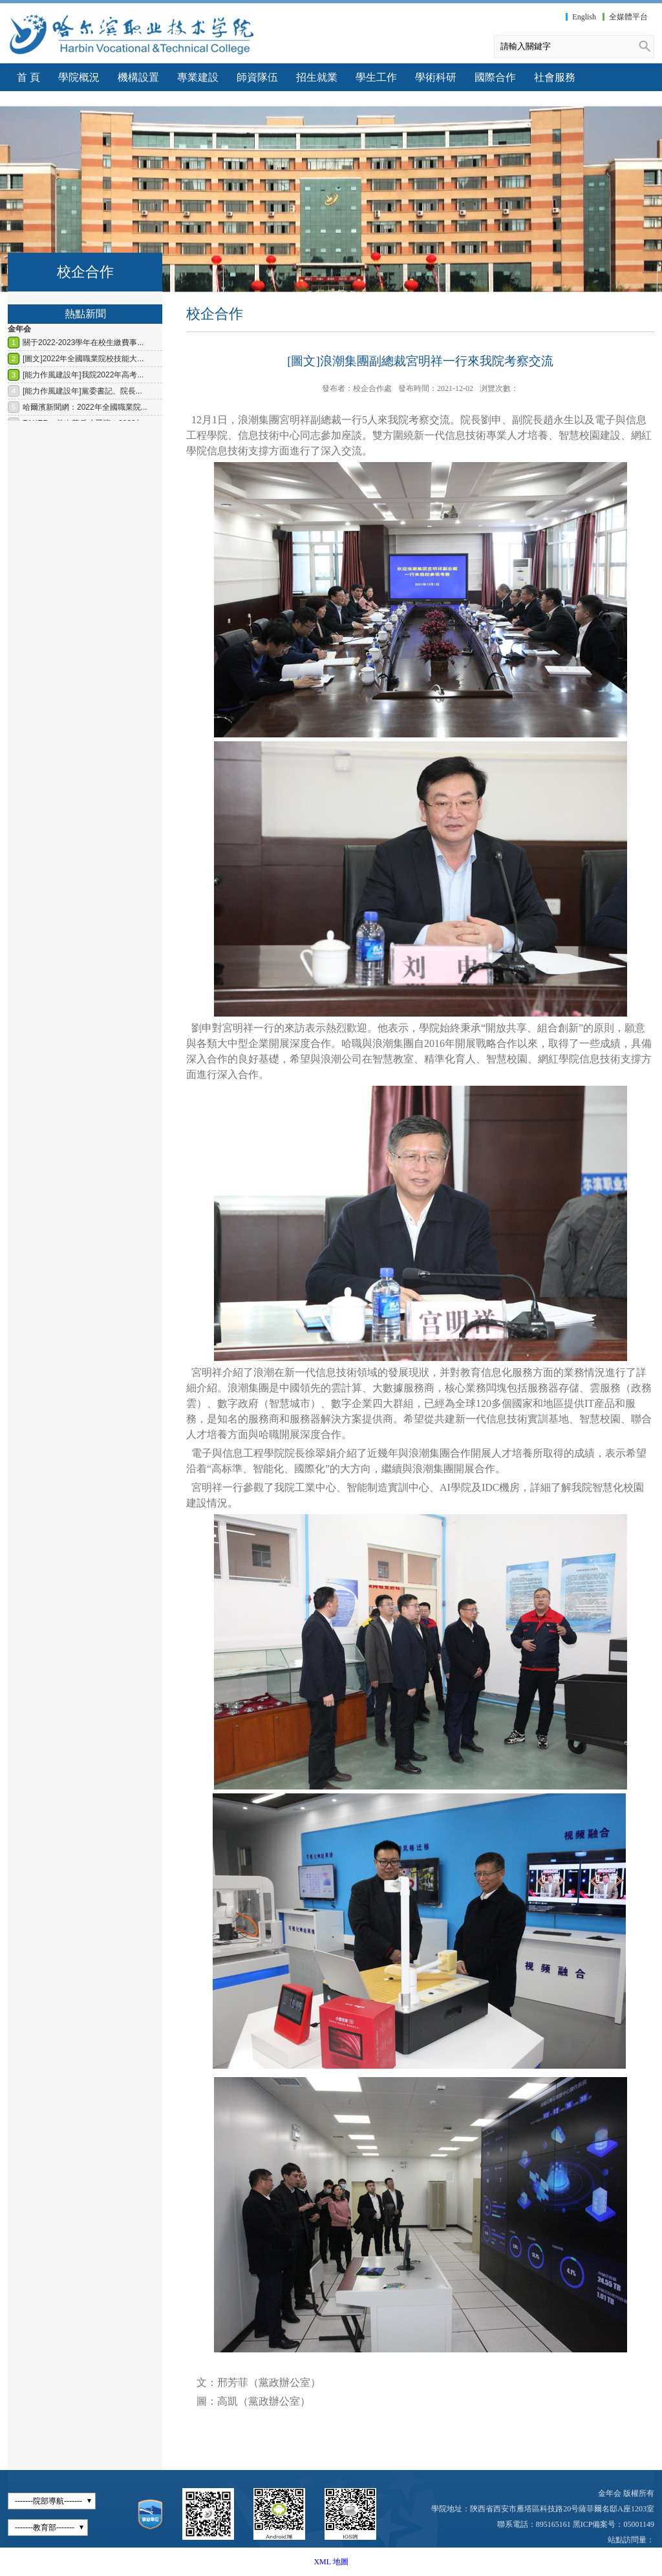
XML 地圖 (331, 2561)
